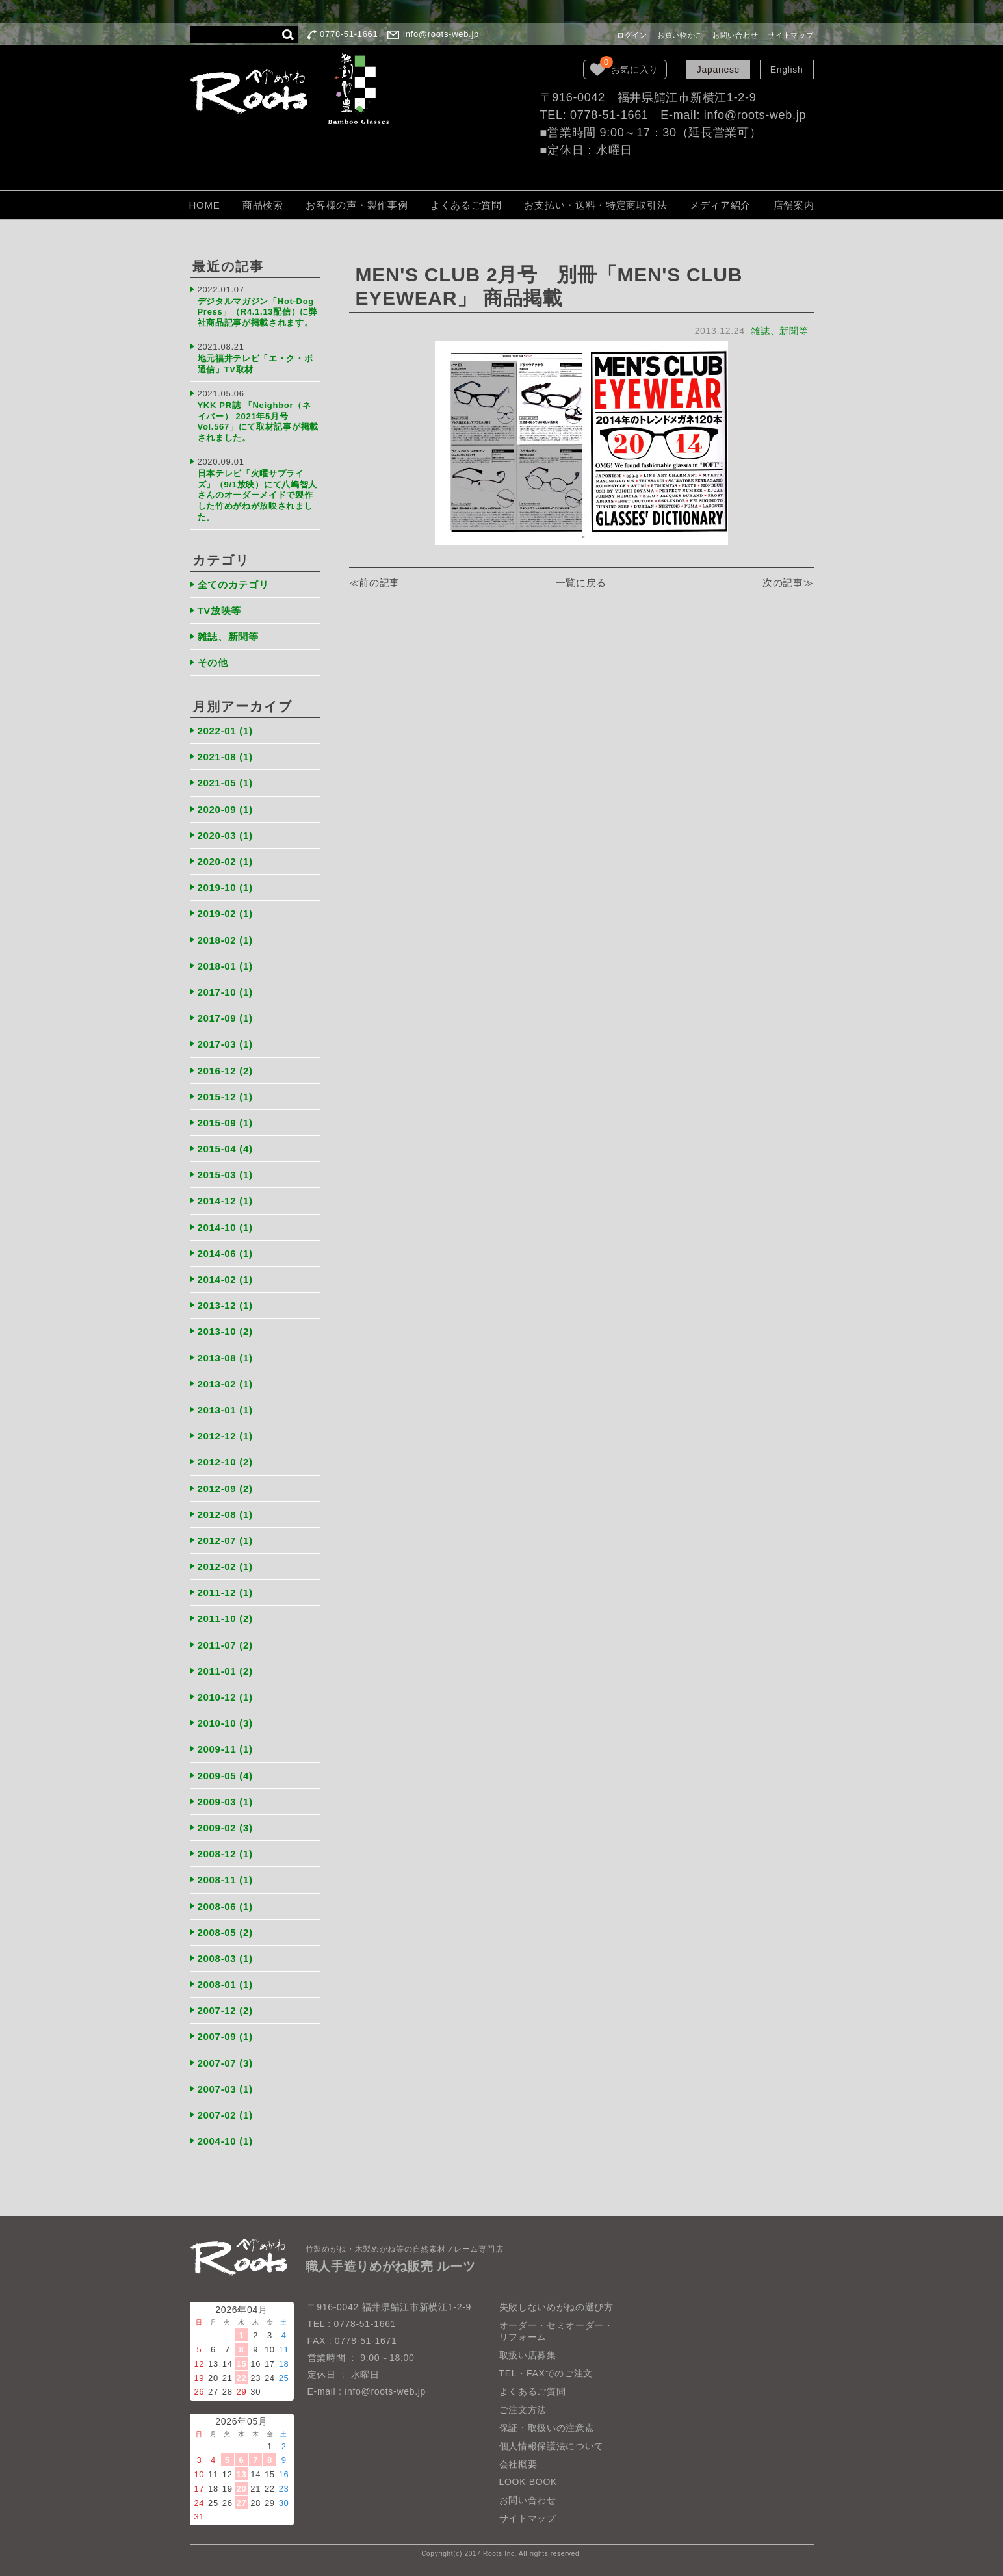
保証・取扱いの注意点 (547, 2428)
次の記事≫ (788, 583)
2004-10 (225, 2140)
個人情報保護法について (552, 2446)
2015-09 (225, 1122)
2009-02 (225, 1827)
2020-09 (225, 809)
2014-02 (225, 1279)
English (786, 69)
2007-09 (225, 2036)
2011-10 (225, 1618)
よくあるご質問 (466, 205)
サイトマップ (790, 35)
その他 (213, 662)
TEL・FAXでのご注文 (546, 2373)
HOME (204, 205)
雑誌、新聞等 (779, 331)
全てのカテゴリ (233, 584)
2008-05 (225, 1932)
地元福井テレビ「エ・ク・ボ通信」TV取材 (255, 364)
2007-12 (225, 2010)
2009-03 (225, 1801)
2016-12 (225, 1070)
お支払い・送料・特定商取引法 (595, 205)
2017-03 (225, 1044)
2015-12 (225, 1096)
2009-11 (225, 1749)
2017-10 (225, 992)
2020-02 (225, 861)
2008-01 (225, 1984)
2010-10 (225, 1723)
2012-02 (225, 1566)
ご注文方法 (523, 2409)
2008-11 (225, 1879)
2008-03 (225, 1958)
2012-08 (225, 1514)
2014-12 (225, 1200)
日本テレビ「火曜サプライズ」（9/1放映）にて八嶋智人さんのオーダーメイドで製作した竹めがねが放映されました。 (258, 495)
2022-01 (225, 730)
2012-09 (225, 1488)
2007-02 (225, 2114)
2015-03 (225, 1174)
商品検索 (262, 205)
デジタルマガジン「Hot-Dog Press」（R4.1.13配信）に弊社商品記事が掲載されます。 (258, 312)
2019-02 (225, 913)
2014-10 (225, 1227)
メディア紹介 (720, 205)
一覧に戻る (581, 583)
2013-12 (225, 1305)
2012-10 (225, 1461)
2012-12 (225, 1435)
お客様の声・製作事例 (357, 205)
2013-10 (225, 1331)
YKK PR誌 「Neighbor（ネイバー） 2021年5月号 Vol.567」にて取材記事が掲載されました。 (258, 421)
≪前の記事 (374, 583)
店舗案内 (794, 205)
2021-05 (225, 782)
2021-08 (225, 756)
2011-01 (225, 1671)
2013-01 (225, 1409)
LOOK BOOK (528, 2482)
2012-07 (225, 1540)
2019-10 (225, 887)
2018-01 (225, 966)
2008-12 (225, 1853)
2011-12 (225, 1592)
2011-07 (225, 1645)
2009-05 (225, 1775)
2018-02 (225, 940)
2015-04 (225, 1148)
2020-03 (225, 835)
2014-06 (225, 1253)
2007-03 (225, 2088)
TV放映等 (220, 610)
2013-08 (225, 1357)
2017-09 (225, 1018)
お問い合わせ (735, 35)
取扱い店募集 (527, 2355)
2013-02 (225, 1383)
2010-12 (225, 1697)
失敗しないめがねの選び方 (556, 2307)
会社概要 (518, 2464)
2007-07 (225, 2062)
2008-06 (225, 1906)
